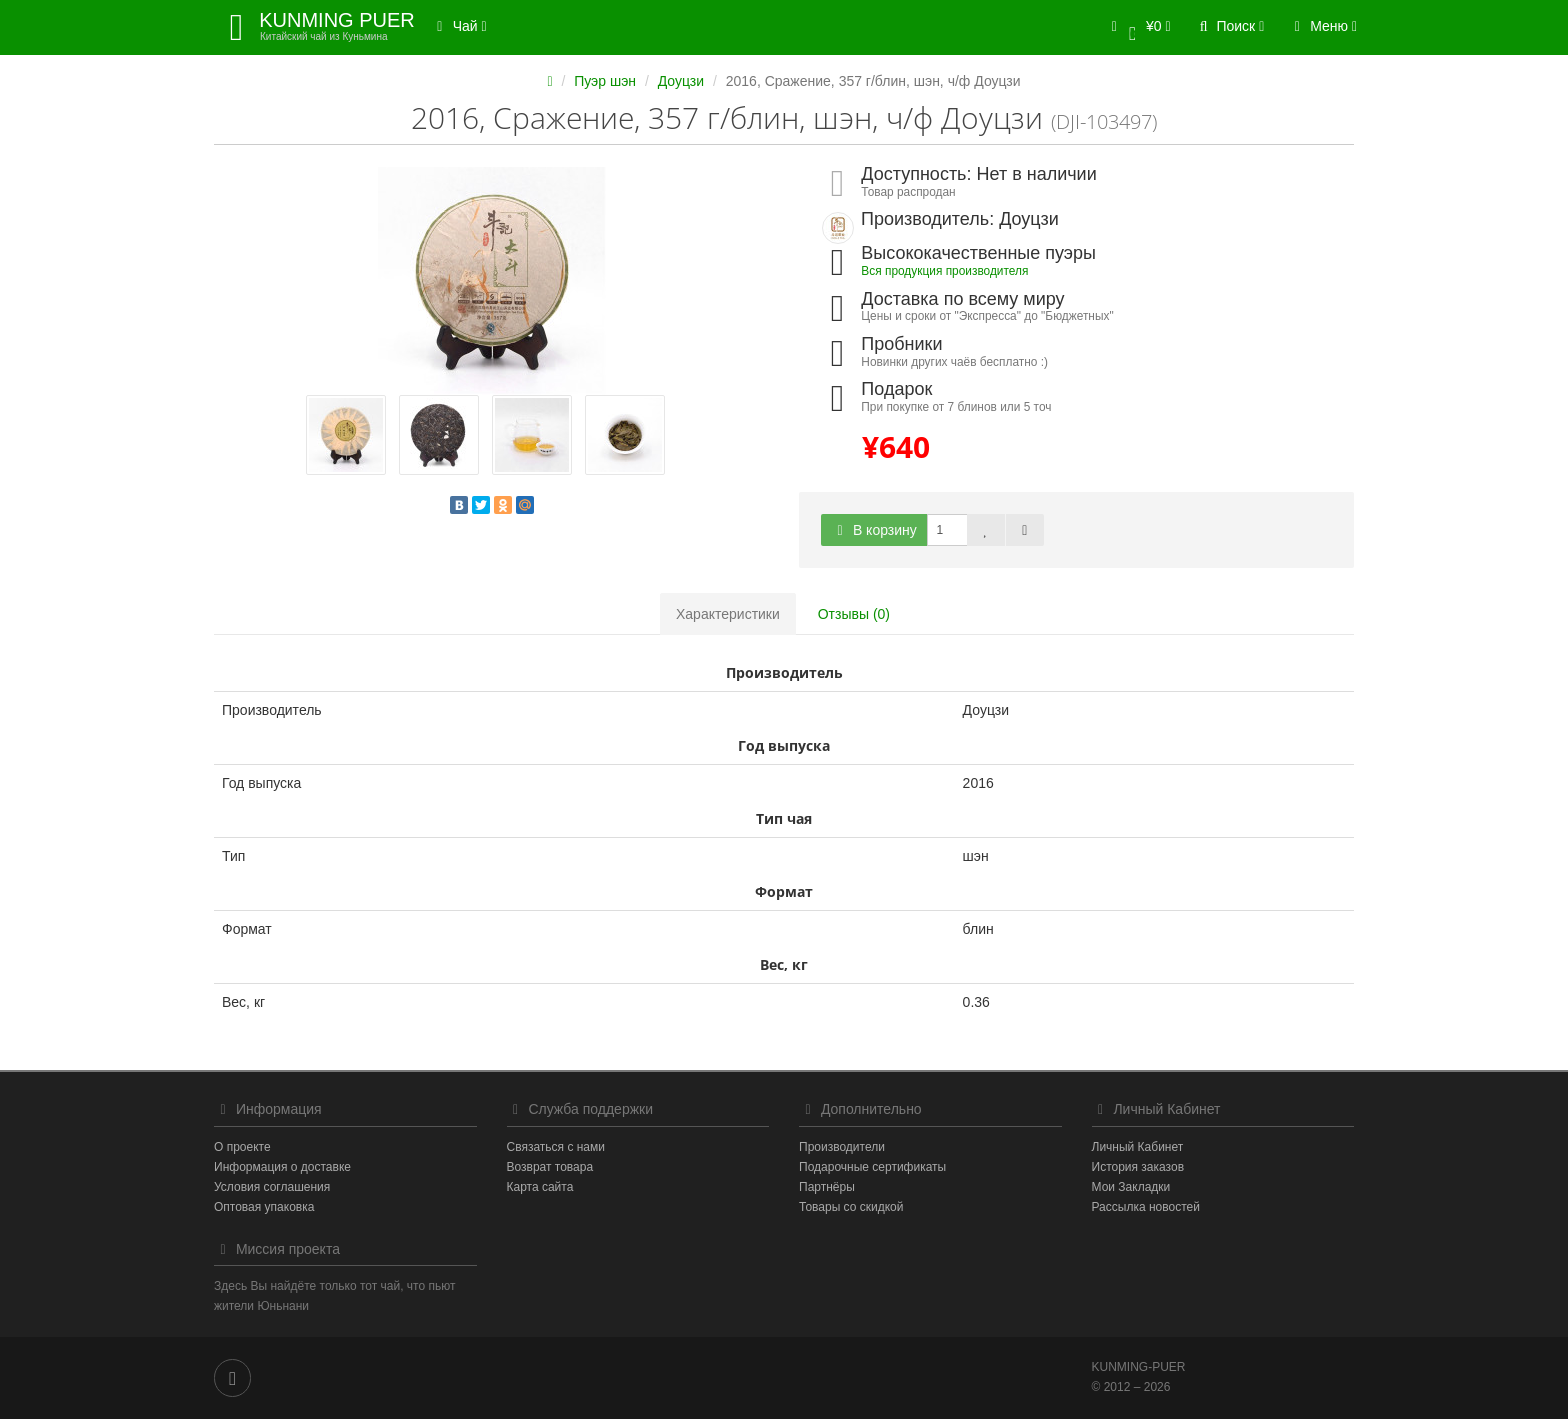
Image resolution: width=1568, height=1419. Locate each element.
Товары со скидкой (851, 1207)
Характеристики (728, 614)
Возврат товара (550, 1167)
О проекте (242, 1147)
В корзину (874, 530)
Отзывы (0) (854, 614)
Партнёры (827, 1187)
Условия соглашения (272, 1187)
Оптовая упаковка (264, 1207)
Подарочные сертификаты (872, 1167)
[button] (1137, 27)
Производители (842, 1147)
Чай (459, 26)
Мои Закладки (1131, 1187)
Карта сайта (540, 1187)
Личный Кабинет (1138, 1147)
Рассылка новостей (1146, 1207)
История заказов (1138, 1167)
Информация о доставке (282, 1167)
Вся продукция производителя (944, 271)
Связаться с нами (556, 1147)
